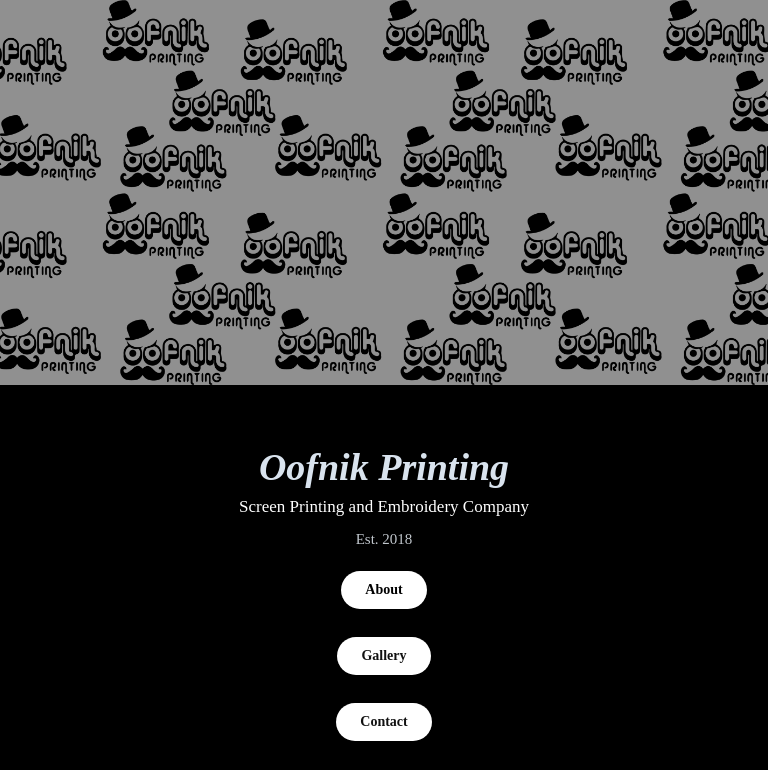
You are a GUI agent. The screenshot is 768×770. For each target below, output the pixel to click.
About (383, 589)
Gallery (383, 655)
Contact (383, 721)
